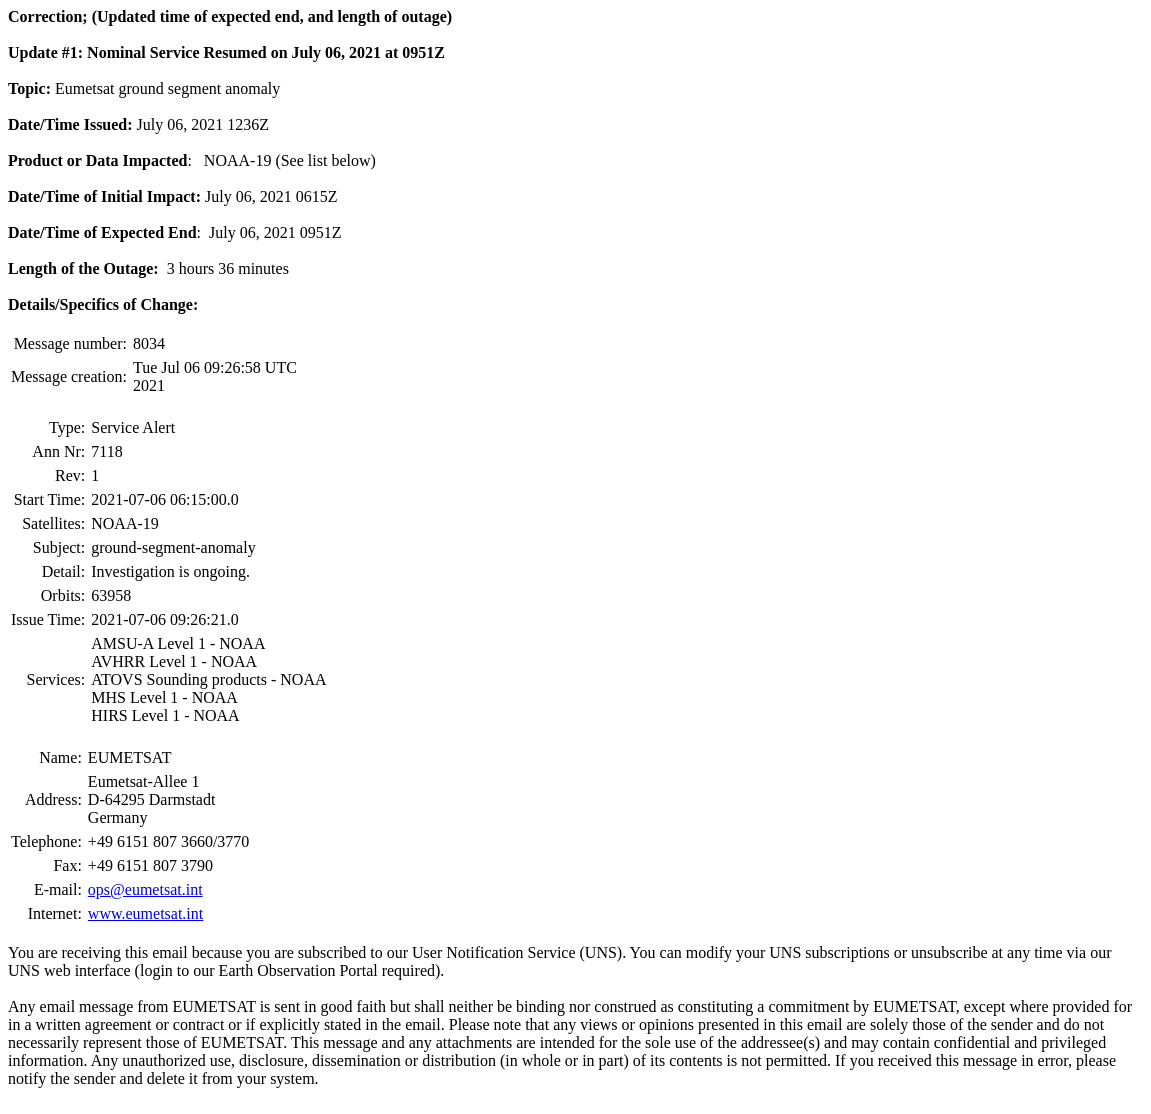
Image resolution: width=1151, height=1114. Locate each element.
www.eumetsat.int (145, 913)
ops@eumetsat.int (145, 889)
